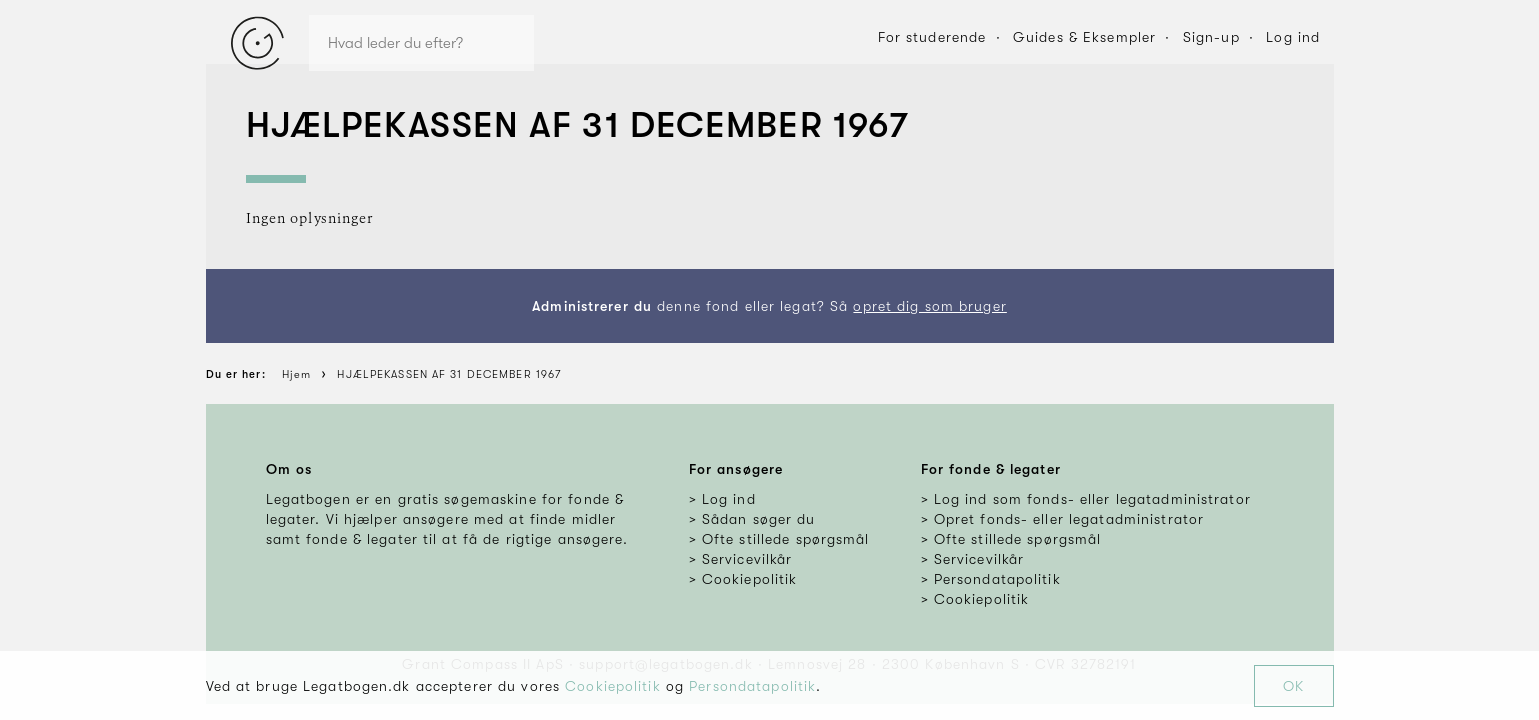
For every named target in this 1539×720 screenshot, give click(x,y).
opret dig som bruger (929, 306)
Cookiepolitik (613, 686)
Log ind (1293, 37)
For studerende (932, 37)
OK (1293, 686)
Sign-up (1211, 37)
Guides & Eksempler (1084, 37)
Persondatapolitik (752, 686)
